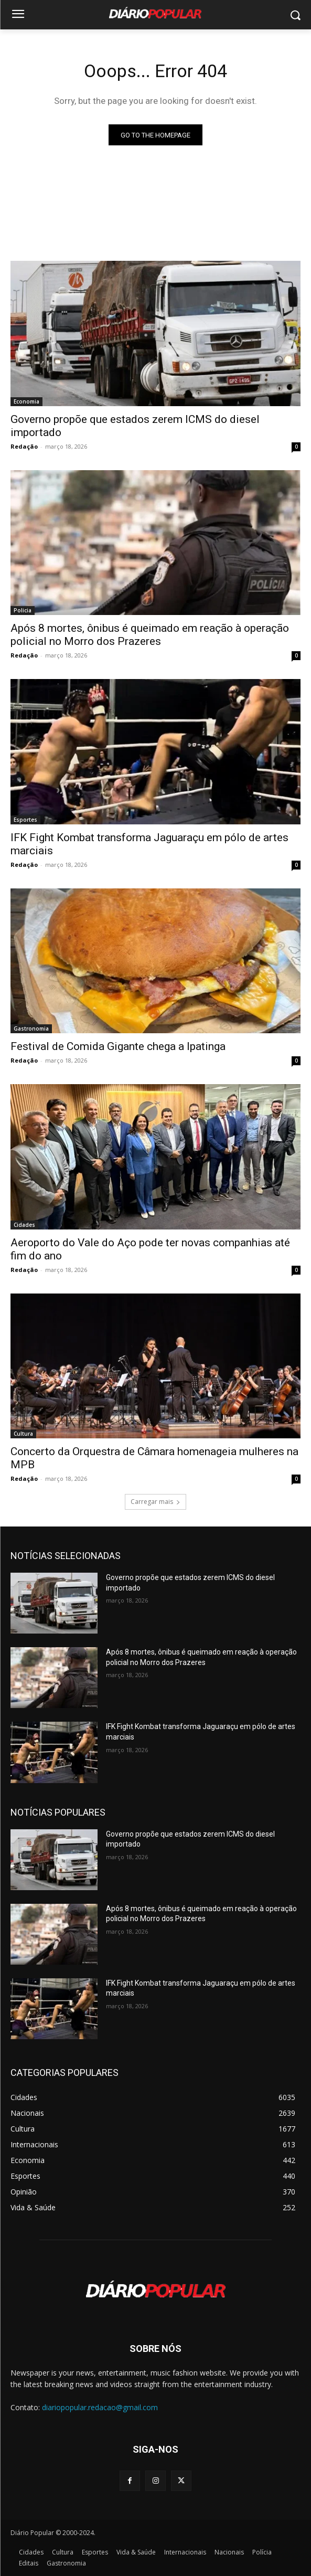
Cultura (23, 1433)
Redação (24, 446)
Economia (26, 401)
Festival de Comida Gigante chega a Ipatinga (118, 1046)
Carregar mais (155, 1501)
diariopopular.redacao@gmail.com (100, 2407)
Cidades (24, 1224)
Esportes (25, 819)
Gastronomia (31, 1028)
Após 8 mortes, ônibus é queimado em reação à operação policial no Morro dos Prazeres (149, 635)
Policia (22, 610)
